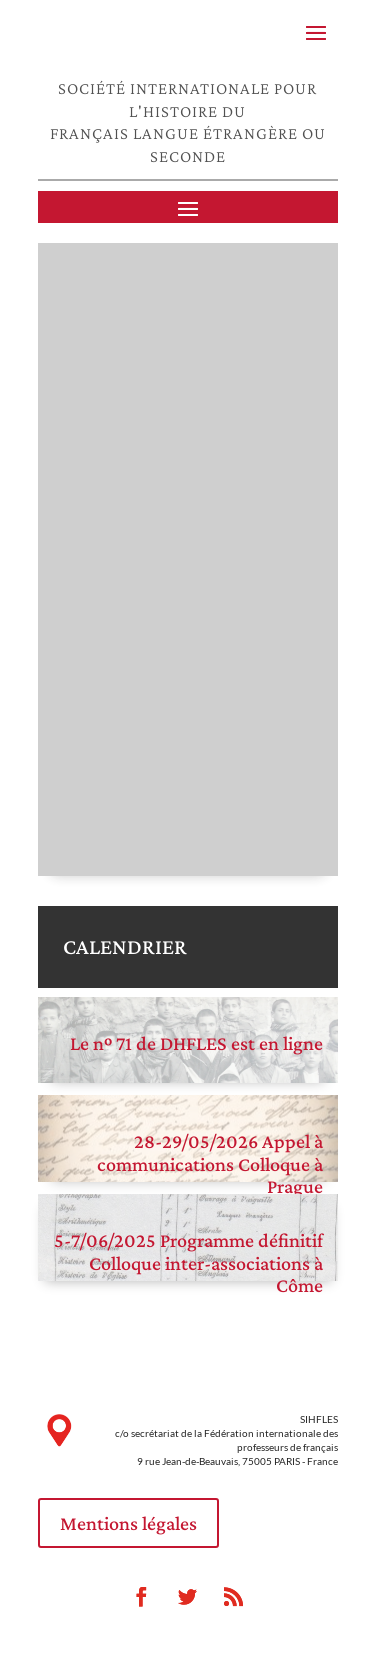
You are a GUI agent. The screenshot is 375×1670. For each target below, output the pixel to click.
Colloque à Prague (280, 1175)
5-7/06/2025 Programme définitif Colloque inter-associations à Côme (188, 1262)
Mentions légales (128, 1523)
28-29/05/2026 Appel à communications (210, 1152)
